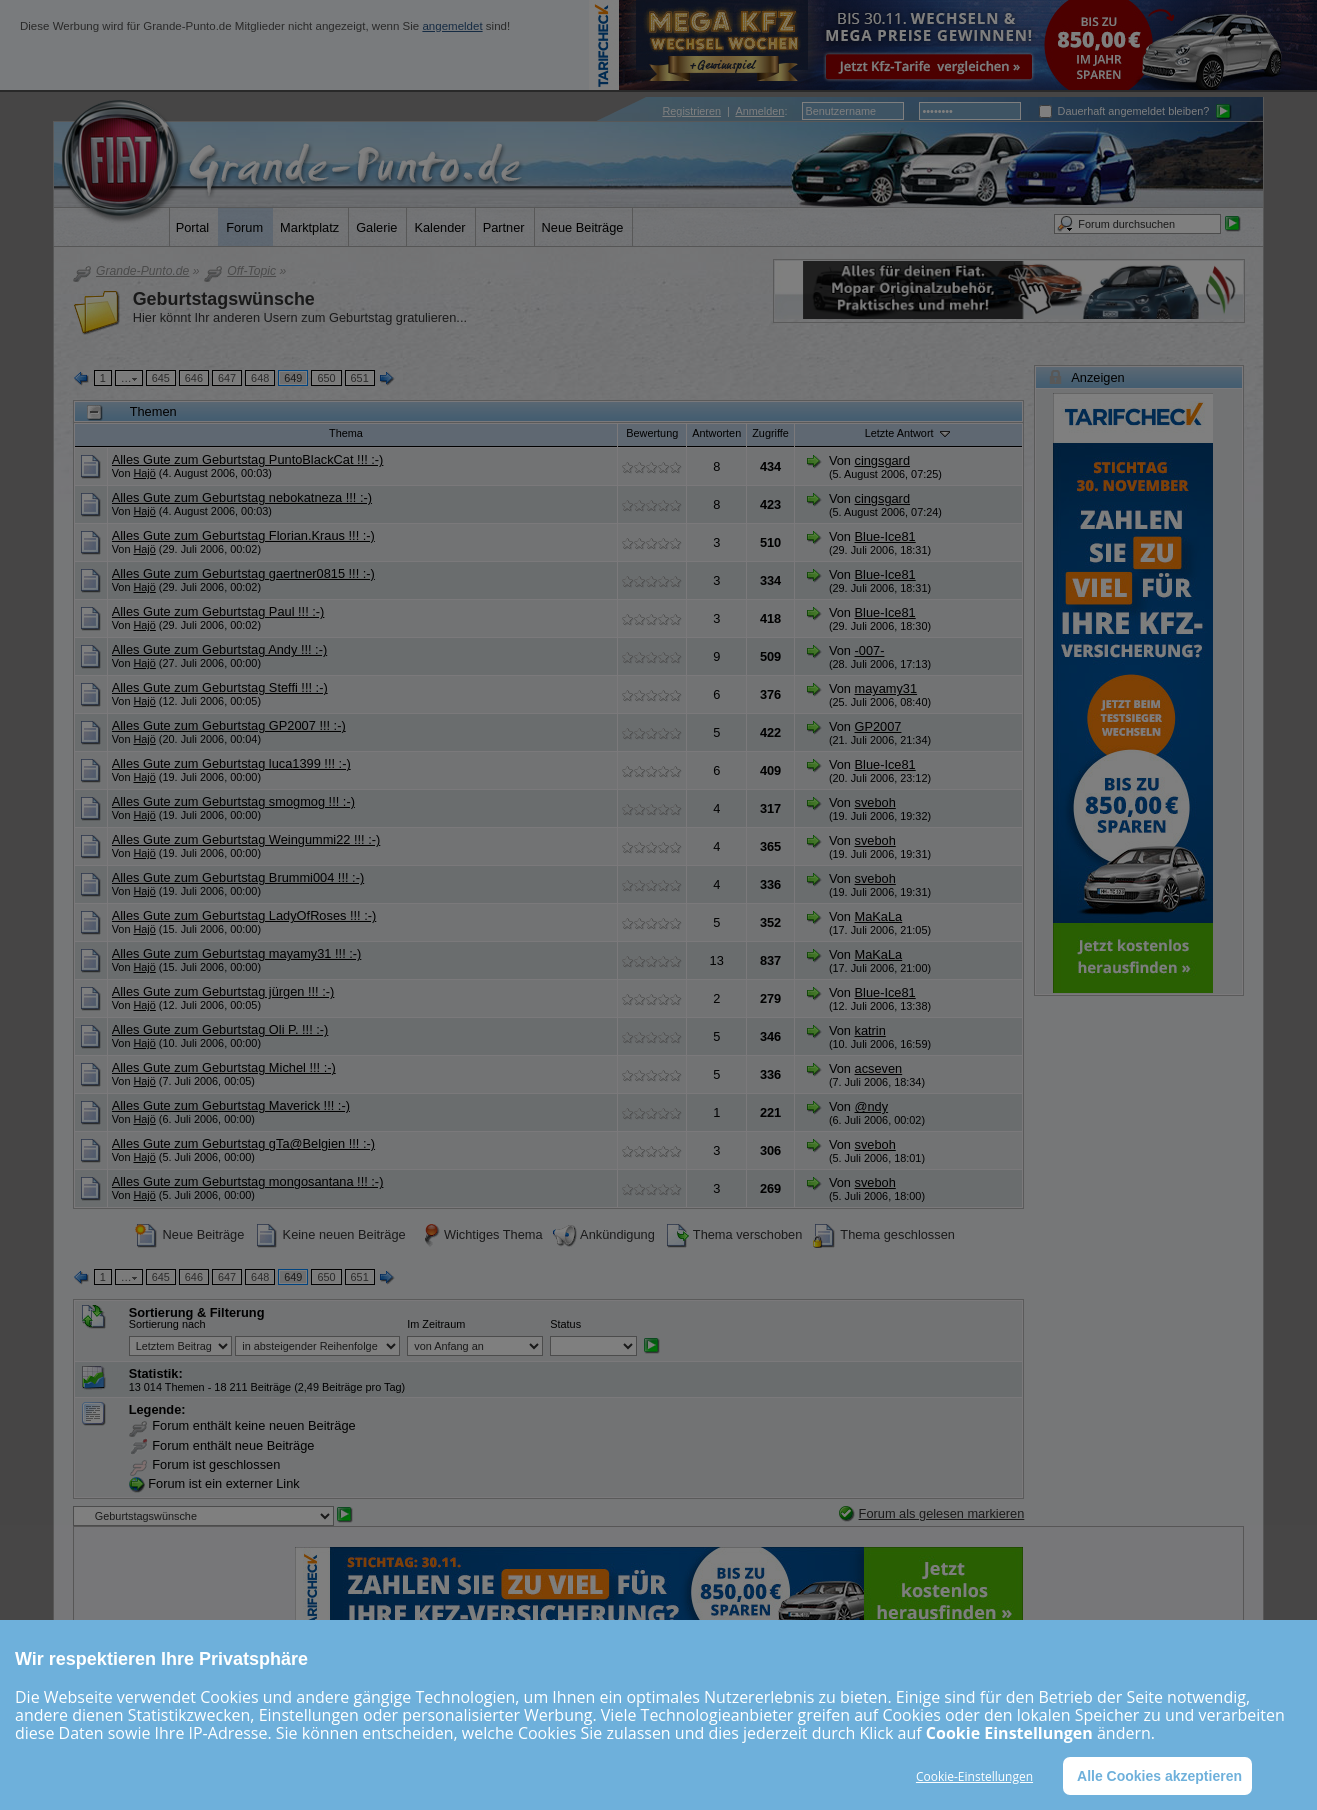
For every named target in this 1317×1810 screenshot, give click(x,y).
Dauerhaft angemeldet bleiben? (1124, 111)
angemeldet (452, 26)
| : (724, 111)
